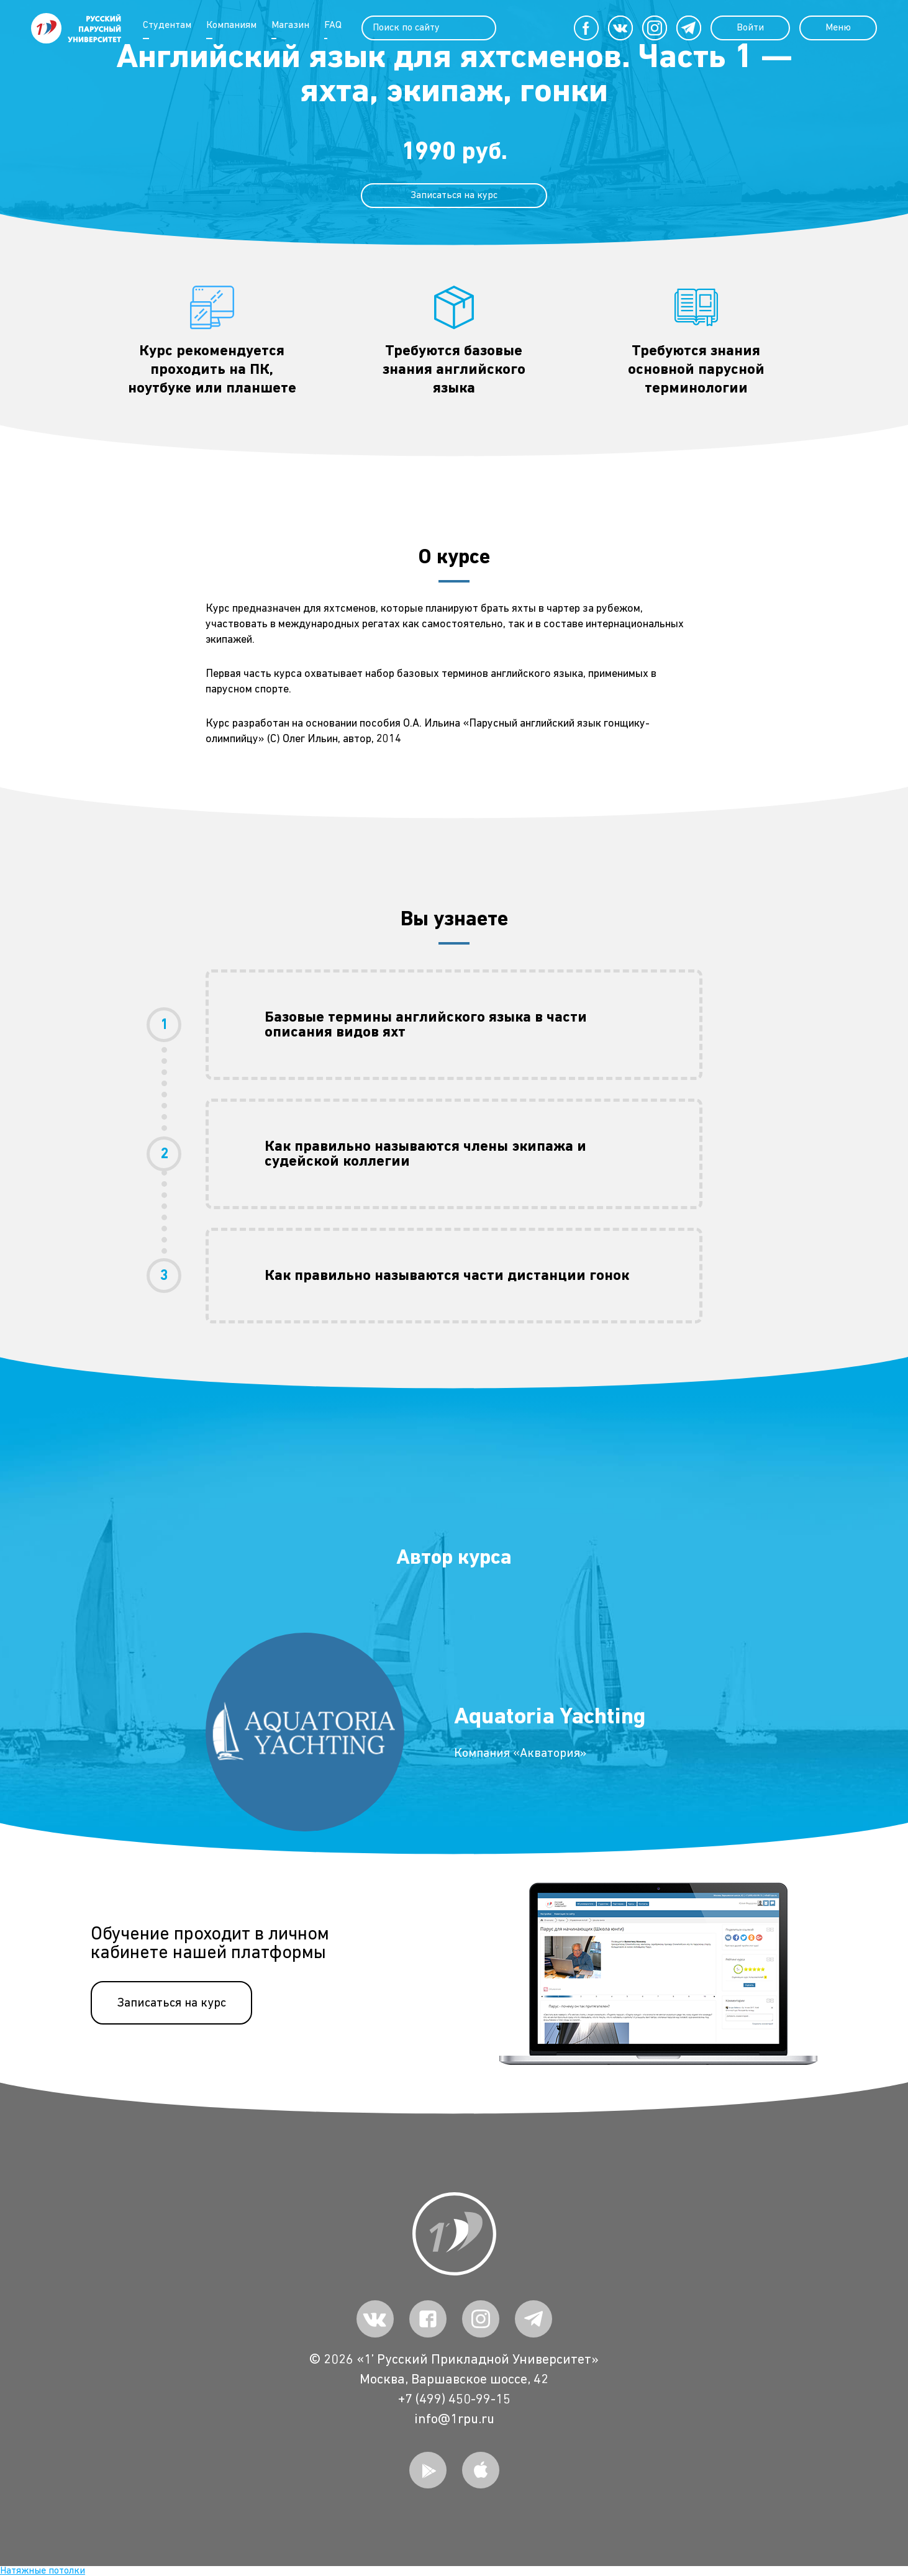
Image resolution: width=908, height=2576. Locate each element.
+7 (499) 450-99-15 (454, 2399)
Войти (750, 28)
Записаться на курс (171, 2003)
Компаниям (231, 25)
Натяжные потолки (42, 2571)
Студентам (167, 25)
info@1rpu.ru (454, 2419)
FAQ (333, 25)
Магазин (290, 25)
